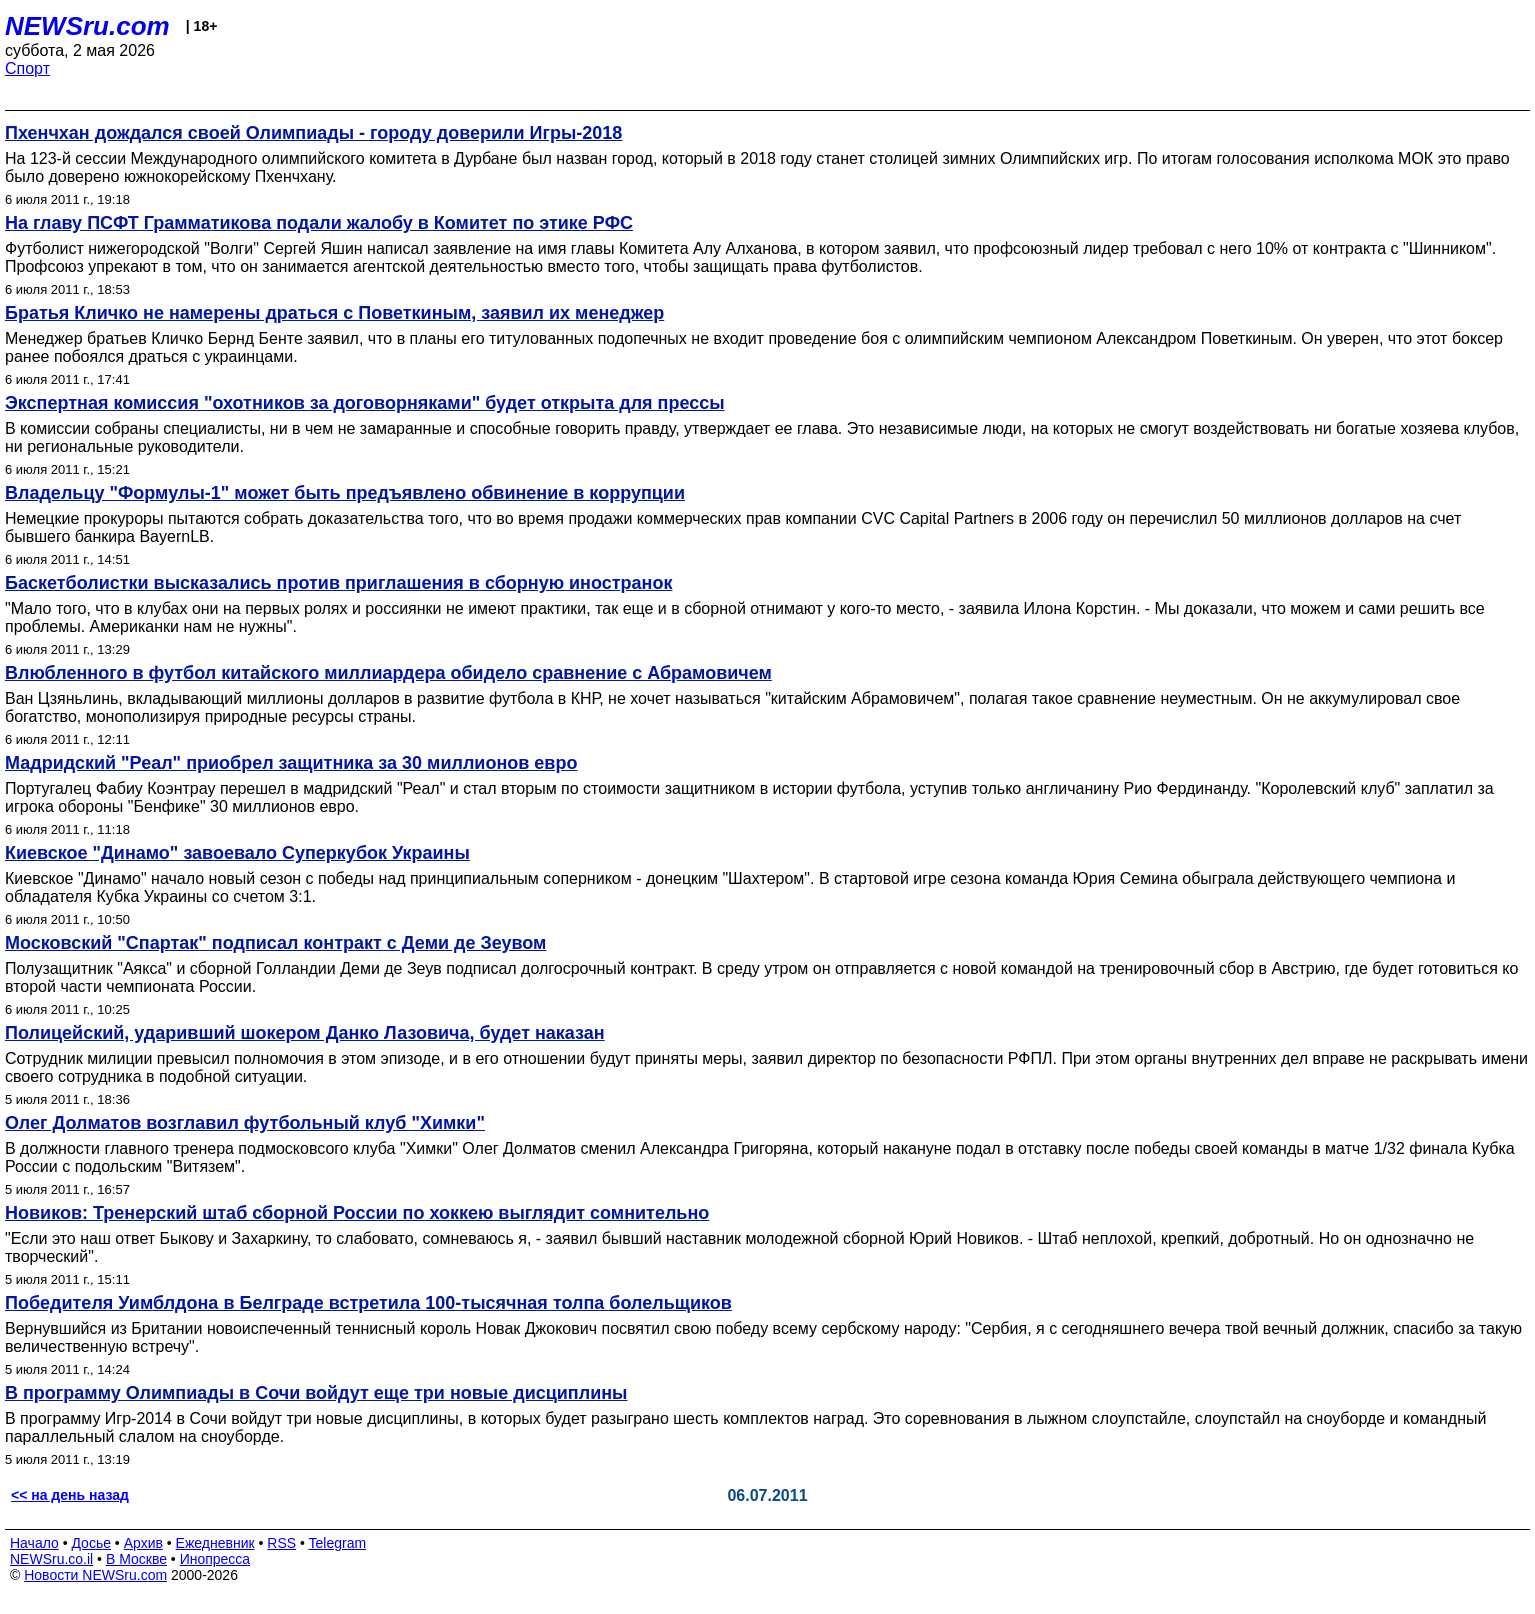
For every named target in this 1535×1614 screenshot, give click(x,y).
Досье (91, 1543)
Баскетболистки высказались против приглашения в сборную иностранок (338, 583)
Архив (143, 1543)
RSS (281, 1543)
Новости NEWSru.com (95, 1575)
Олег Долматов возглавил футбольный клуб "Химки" (245, 1123)
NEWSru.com (87, 26)
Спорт (27, 68)
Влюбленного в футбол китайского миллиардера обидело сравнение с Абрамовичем (388, 673)
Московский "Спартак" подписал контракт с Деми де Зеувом (275, 943)
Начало (34, 1543)
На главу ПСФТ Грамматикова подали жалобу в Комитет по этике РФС (319, 223)
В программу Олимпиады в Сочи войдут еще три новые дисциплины (316, 1393)
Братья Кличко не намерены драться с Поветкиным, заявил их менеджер (334, 313)
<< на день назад (70, 1495)
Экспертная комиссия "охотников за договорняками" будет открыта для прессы (365, 403)
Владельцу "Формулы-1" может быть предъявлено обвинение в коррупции (345, 493)
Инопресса (215, 1559)
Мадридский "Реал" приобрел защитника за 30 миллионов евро (291, 763)
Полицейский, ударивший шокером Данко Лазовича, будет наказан (305, 1033)
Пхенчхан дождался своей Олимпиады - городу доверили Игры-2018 (313, 133)
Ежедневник (215, 1543)
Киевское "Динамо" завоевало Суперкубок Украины (237, 853)
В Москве (136, 1559)
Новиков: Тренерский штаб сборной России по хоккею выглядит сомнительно (357, 1213)
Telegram (338, 1543)
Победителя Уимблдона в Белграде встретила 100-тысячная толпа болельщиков (368, 1303)
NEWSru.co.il (51, 1559)
